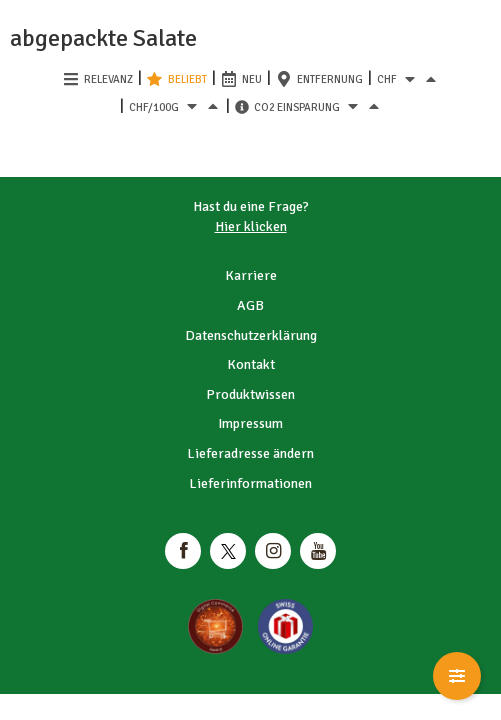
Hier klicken (251, 226)
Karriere (251, 275)
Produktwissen (250, 394)
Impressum (250, 423)
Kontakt (251, 364)
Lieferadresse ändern (250, 453)
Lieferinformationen (250, 483)
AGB (250, 305)
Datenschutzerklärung (251, 335)
